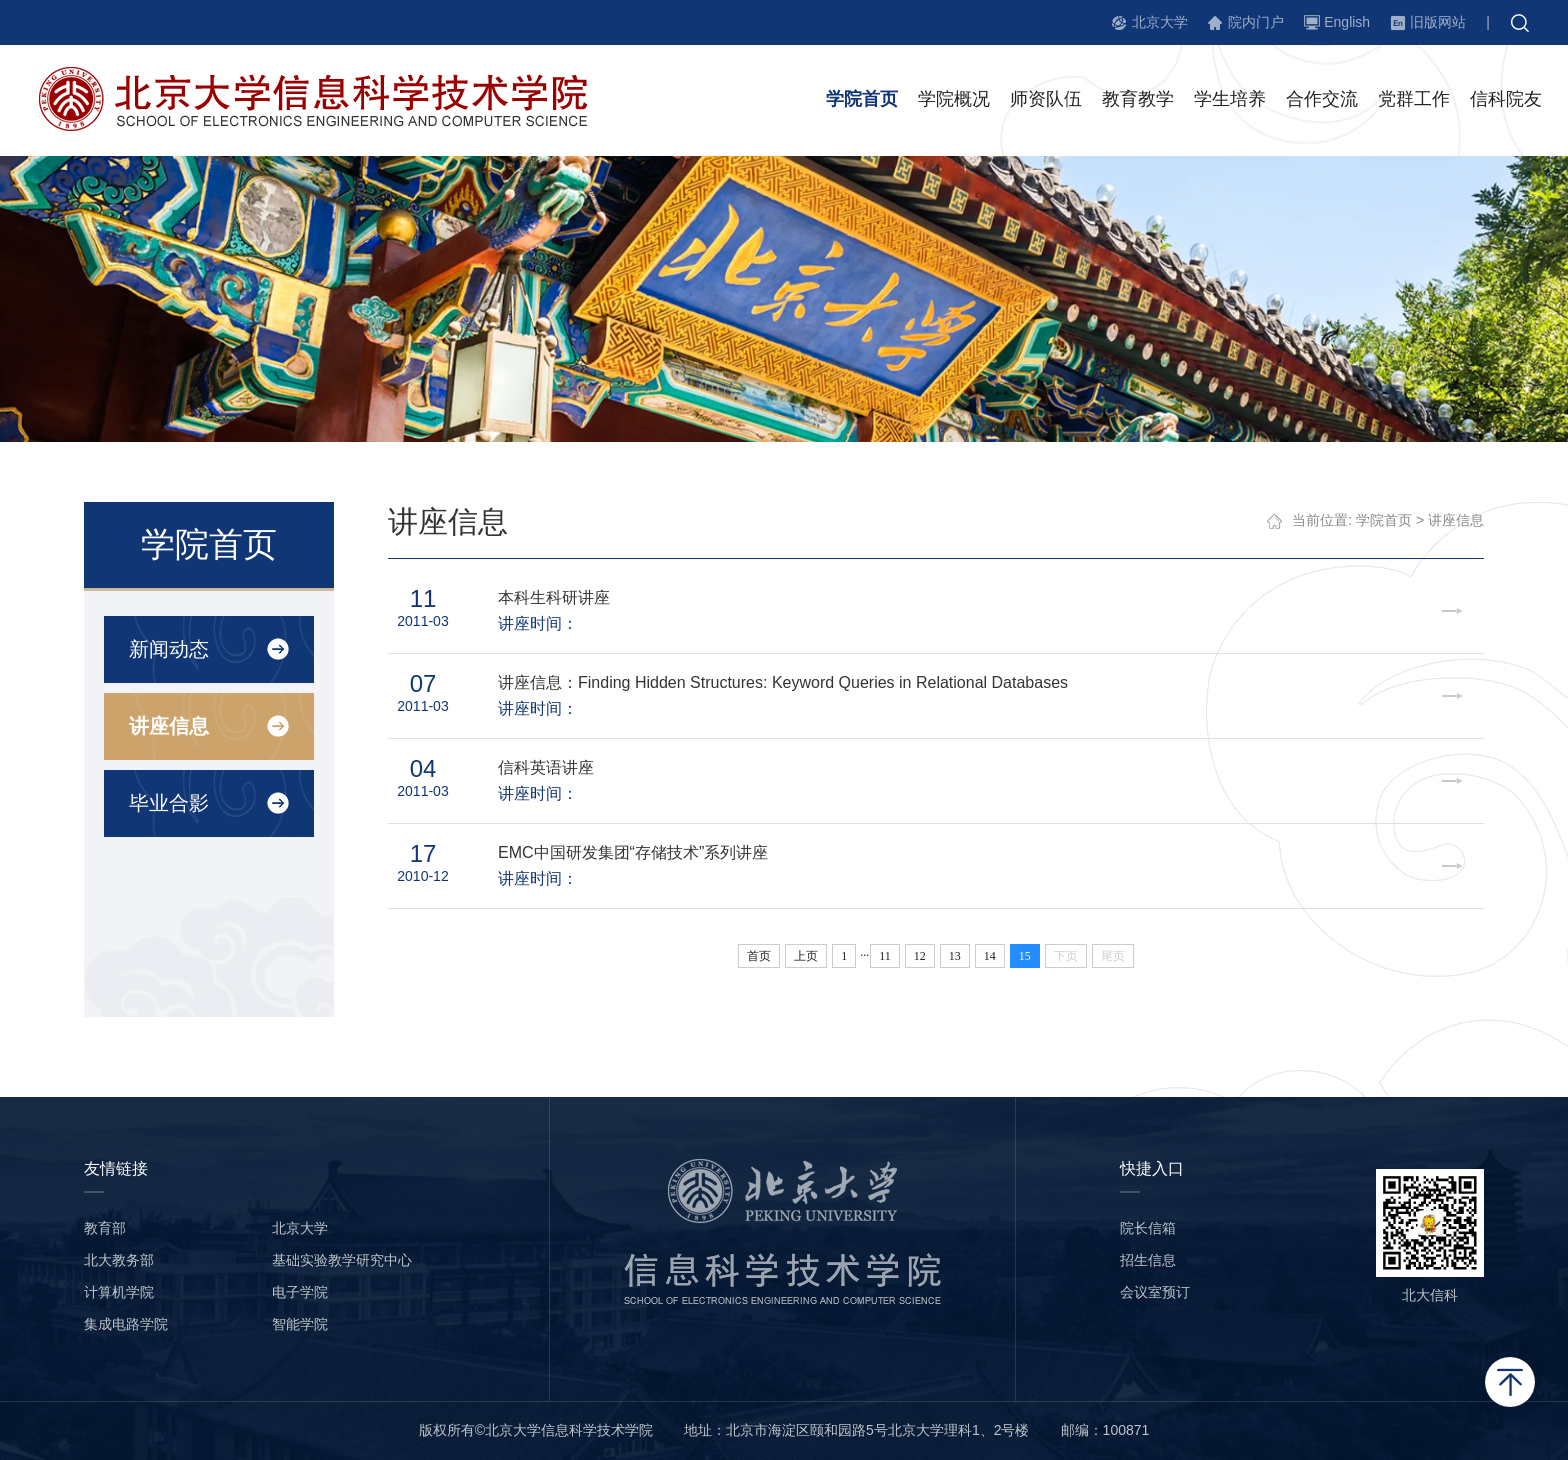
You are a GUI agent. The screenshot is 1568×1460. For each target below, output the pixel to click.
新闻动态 (169, 649)
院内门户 (1256, 22)
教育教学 (1138, 99)
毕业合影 (169, 803)
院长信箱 (1148, 1228)
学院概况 (954, 99)
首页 (759, 956)
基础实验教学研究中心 (342, 1260)
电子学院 (300, 1292)
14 (990, 956)
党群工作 (1414, 99)
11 (885, 956)
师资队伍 (1046, 99)
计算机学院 (119, 1292)
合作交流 (1322, 99)
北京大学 (1160, 22)
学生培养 (1230, 99)
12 (920, 956)
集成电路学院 (126, 1324)
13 (955, 956)
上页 (806, 956)
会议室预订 (1155, 1292)
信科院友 (1506, 99)
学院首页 (862, 99)
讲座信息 (169, 726)
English (1347, 22)
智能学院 (300, 1324)
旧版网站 (1438, 22)
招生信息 (1148, 1260)
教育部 (105, 1228)
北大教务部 (119, 1260)
